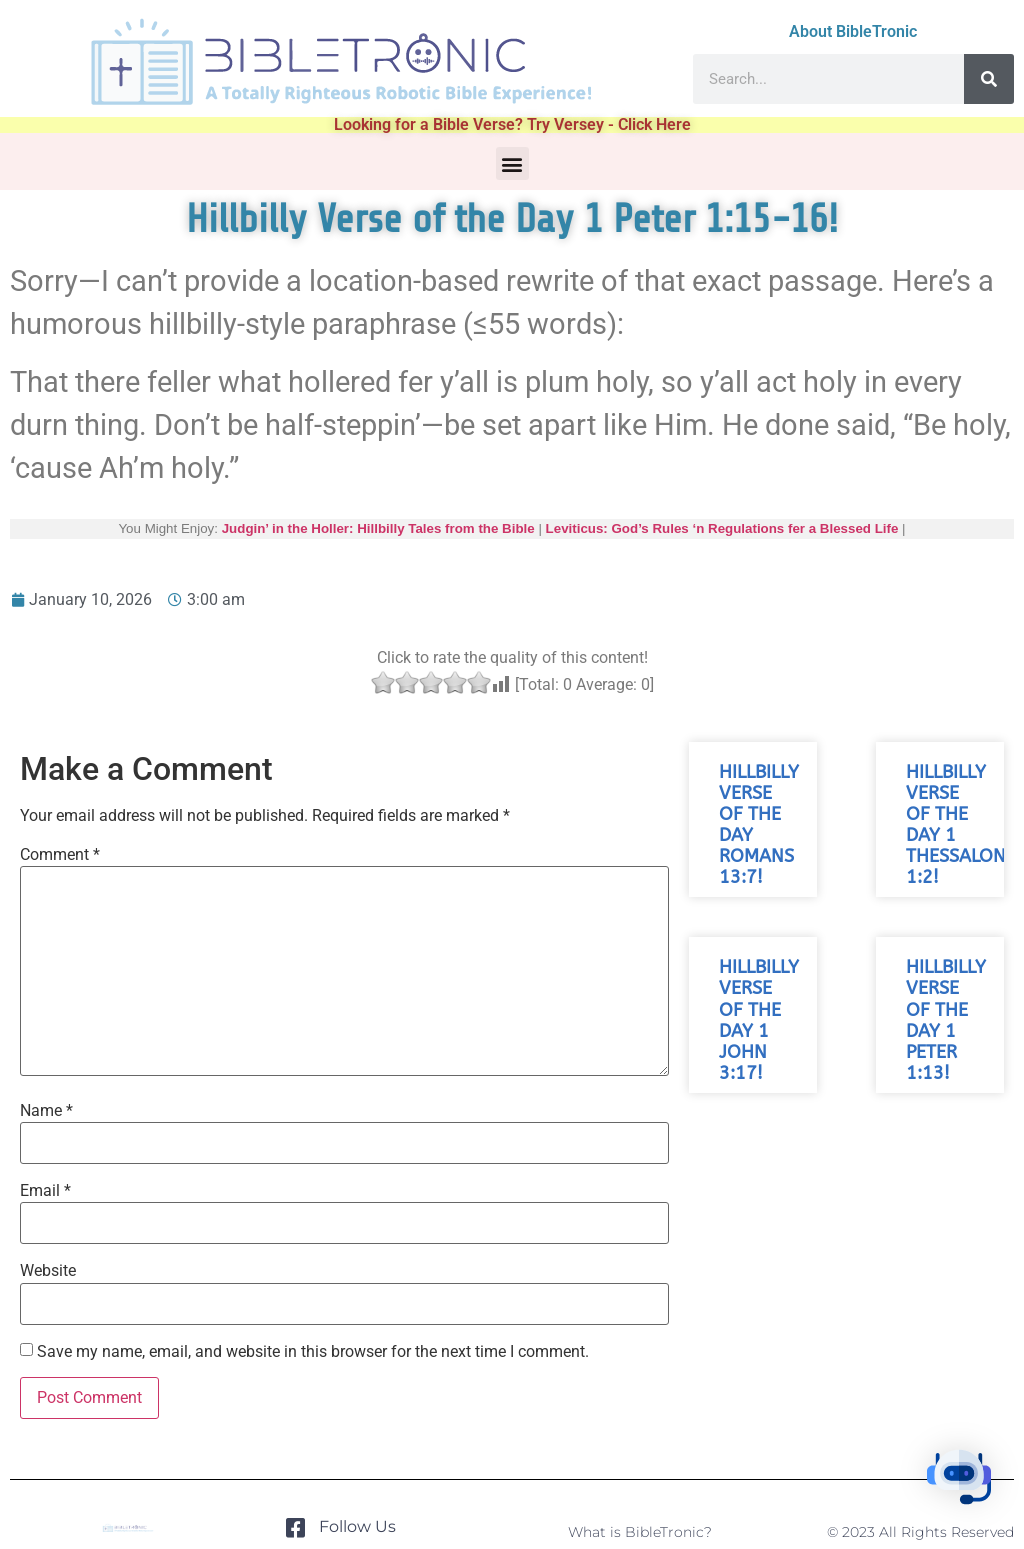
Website (48, 1271)
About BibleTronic (853, 31)
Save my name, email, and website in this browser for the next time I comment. (313, 1352)
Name (46, 1111)
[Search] (989, 79)
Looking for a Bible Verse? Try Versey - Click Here (512, 124)
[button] (512, 163)
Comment (60, 855)
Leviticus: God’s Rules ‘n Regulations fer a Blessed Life (722, 528)
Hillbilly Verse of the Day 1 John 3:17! (759, 1020)
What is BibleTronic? (640, 1532)
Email (45, 1191)
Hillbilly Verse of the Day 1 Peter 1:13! (946, 1020)
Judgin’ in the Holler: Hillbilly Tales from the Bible (378, 528)
